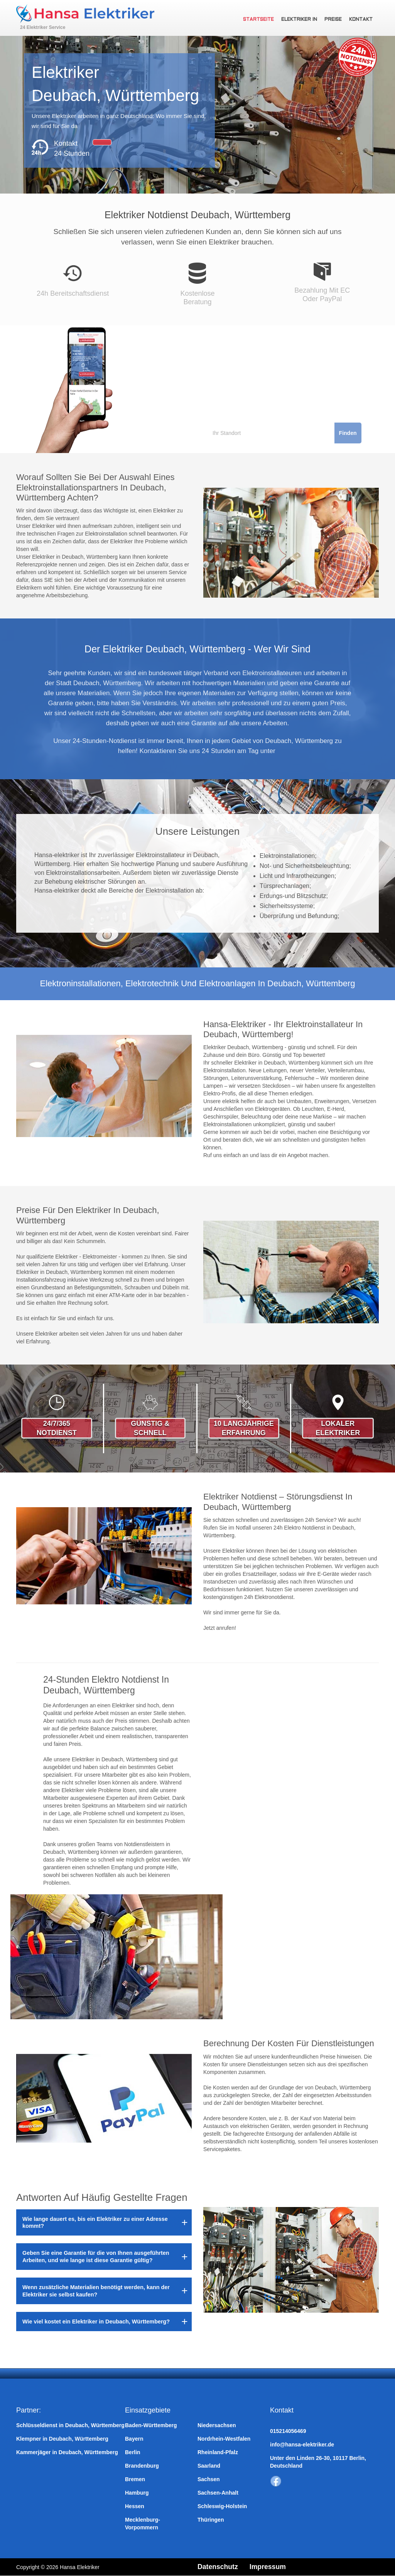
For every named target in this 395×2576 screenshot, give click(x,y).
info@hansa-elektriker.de (302, 2444)
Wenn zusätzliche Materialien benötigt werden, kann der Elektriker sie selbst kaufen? (96, 2290)
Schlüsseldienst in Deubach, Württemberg (70, 2425)
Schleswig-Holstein (222, 2506)
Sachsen (209, 2479)
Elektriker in (300, 19)
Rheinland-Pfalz (218, 2452)
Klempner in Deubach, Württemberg (62, 2439)
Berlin (132, 2452)
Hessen (134, 2506)
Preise (334, 19)
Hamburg (137, 2493)
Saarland (209, 2466)
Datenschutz (218, 2567)
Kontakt (361, 19)
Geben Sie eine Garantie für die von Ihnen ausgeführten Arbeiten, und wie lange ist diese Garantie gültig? (95, 2256)
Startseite (260, 19)
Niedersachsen (217, 2425)
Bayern (134, 2439)
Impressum (268, 2567)
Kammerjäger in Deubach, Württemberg (67, 2452)
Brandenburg (142, 2466)
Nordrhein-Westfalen (224, 2439)
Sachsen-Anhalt (218, 2493)
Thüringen (211, 2520)
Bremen (135, 2479)
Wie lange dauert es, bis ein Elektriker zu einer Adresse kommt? (95, 2222)
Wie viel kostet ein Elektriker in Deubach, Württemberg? (96, 2321)
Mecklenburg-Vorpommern (142, 2524)
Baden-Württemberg (151, 2425)
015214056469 (288, 2431)
